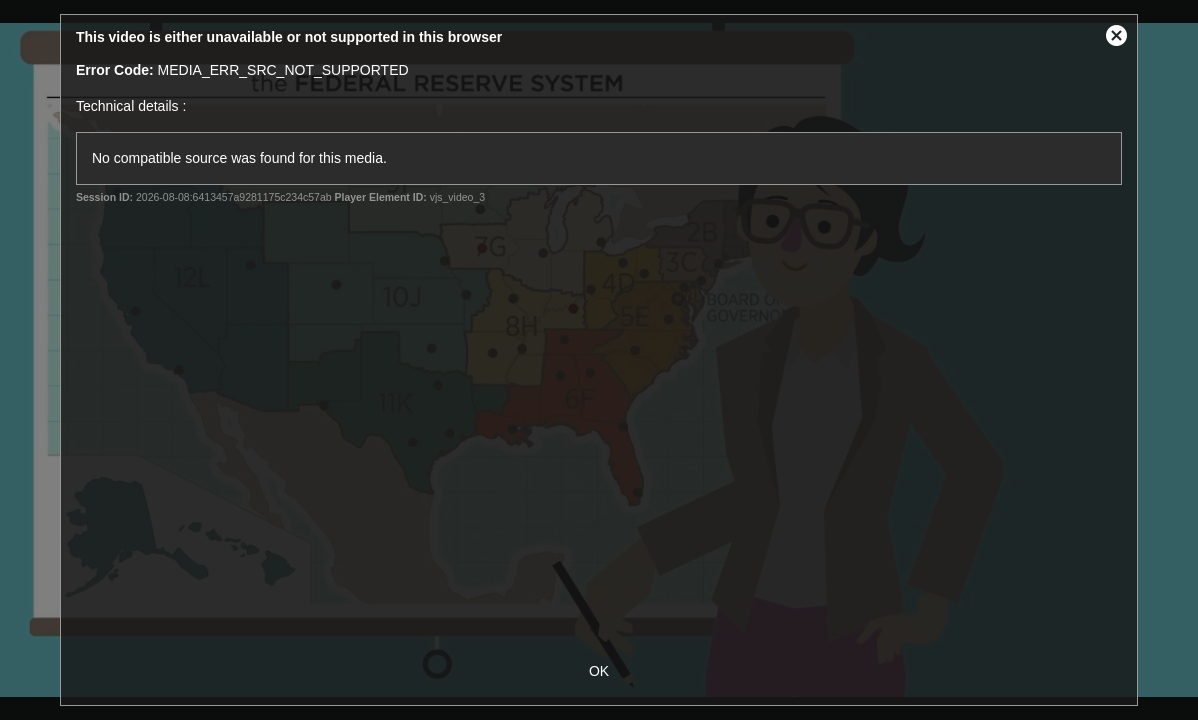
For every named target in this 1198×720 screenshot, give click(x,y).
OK (599, 671)
